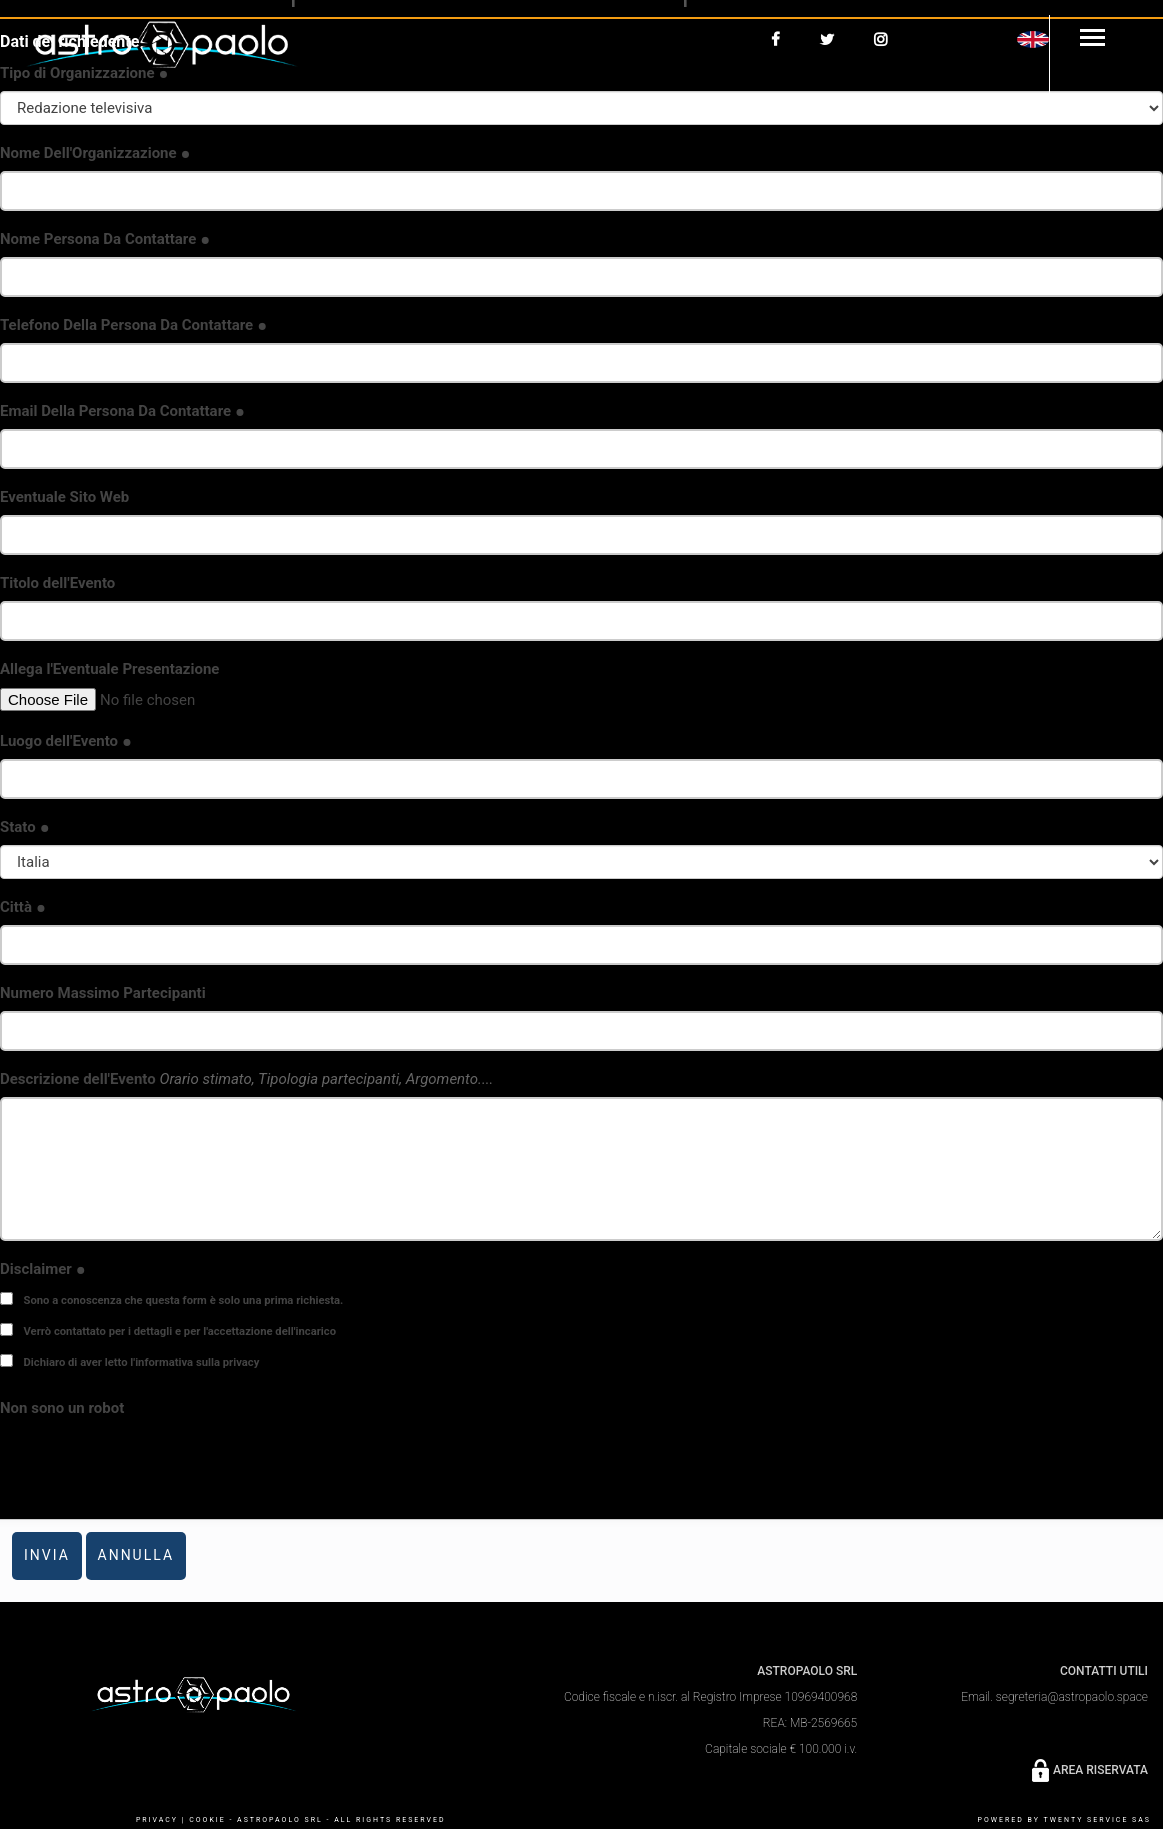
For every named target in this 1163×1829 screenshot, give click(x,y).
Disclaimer (43, 1269)
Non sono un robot (62, 1408)
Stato (25, 827)
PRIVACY (157, 1820)
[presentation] (152, 1465)
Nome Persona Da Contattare (105, 239)
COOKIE (207, 1820)
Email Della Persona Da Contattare (122, 411)
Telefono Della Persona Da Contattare (133, 325)
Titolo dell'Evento (57, 583)
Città (23, 907)
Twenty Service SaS (1097, 1820)
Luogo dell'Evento (66, 741)
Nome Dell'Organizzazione (95, 153)
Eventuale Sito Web (64, 497)
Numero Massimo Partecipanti (103, 993)
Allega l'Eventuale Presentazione (109, 669)
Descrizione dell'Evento (246, 1079)
